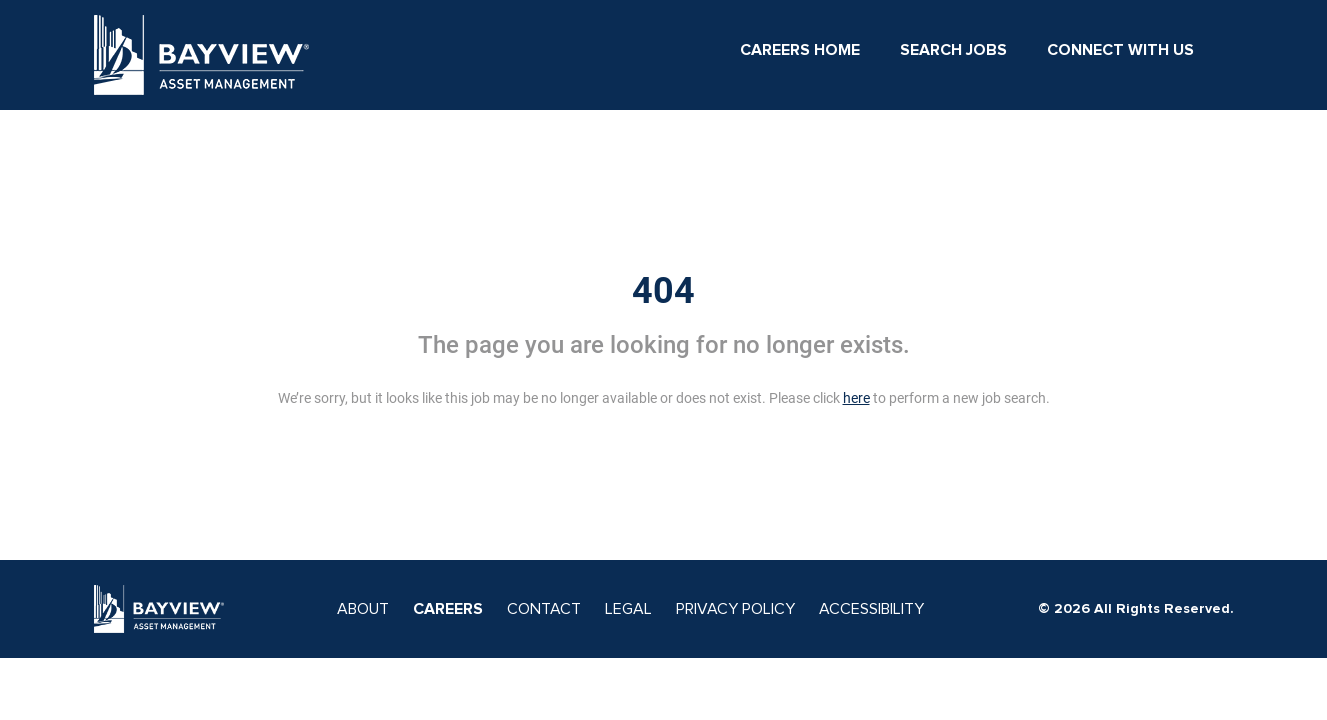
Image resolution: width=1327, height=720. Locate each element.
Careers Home (800, 50)
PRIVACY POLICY (735, 609)
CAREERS (448, 609)
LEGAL (628, 609)
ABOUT (363, 609)
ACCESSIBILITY (871, 609)
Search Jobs (953, 50)
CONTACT (544, 609)
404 (663, 291)
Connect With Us (1120, 50)
